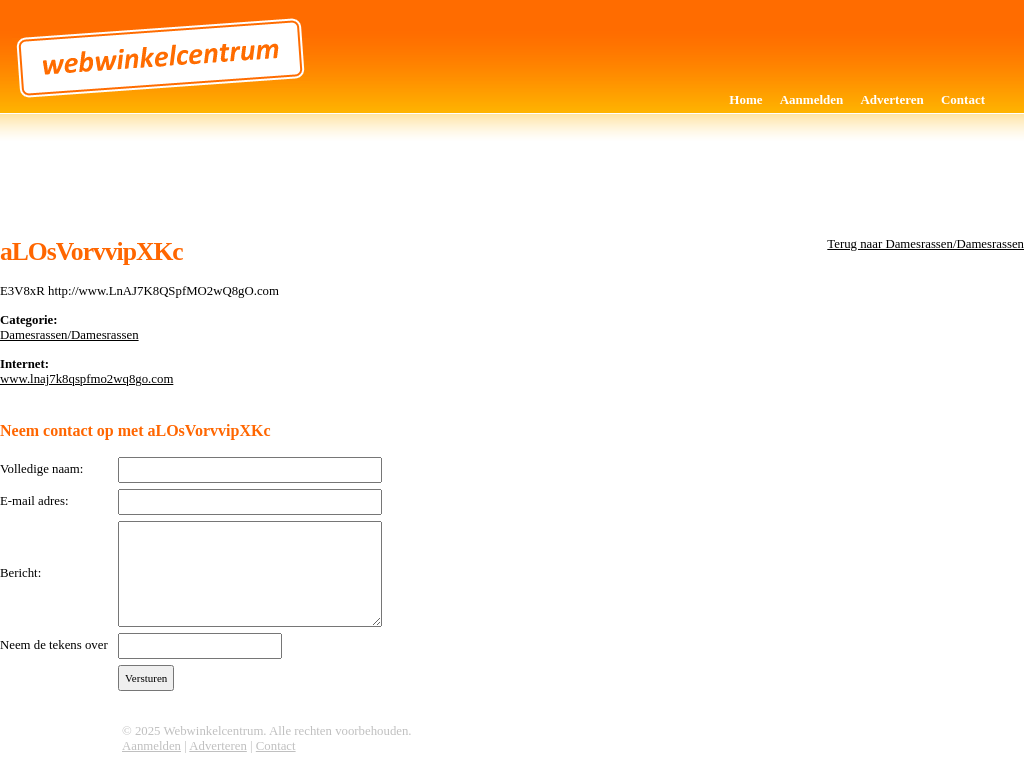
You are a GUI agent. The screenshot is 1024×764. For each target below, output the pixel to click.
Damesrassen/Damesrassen (69, 335)
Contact (963, 99)
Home (745, 99)
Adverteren (891, 99)
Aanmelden (812, 99)
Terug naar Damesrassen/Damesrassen (925, 244)
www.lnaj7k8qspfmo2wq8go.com (86, 379)
